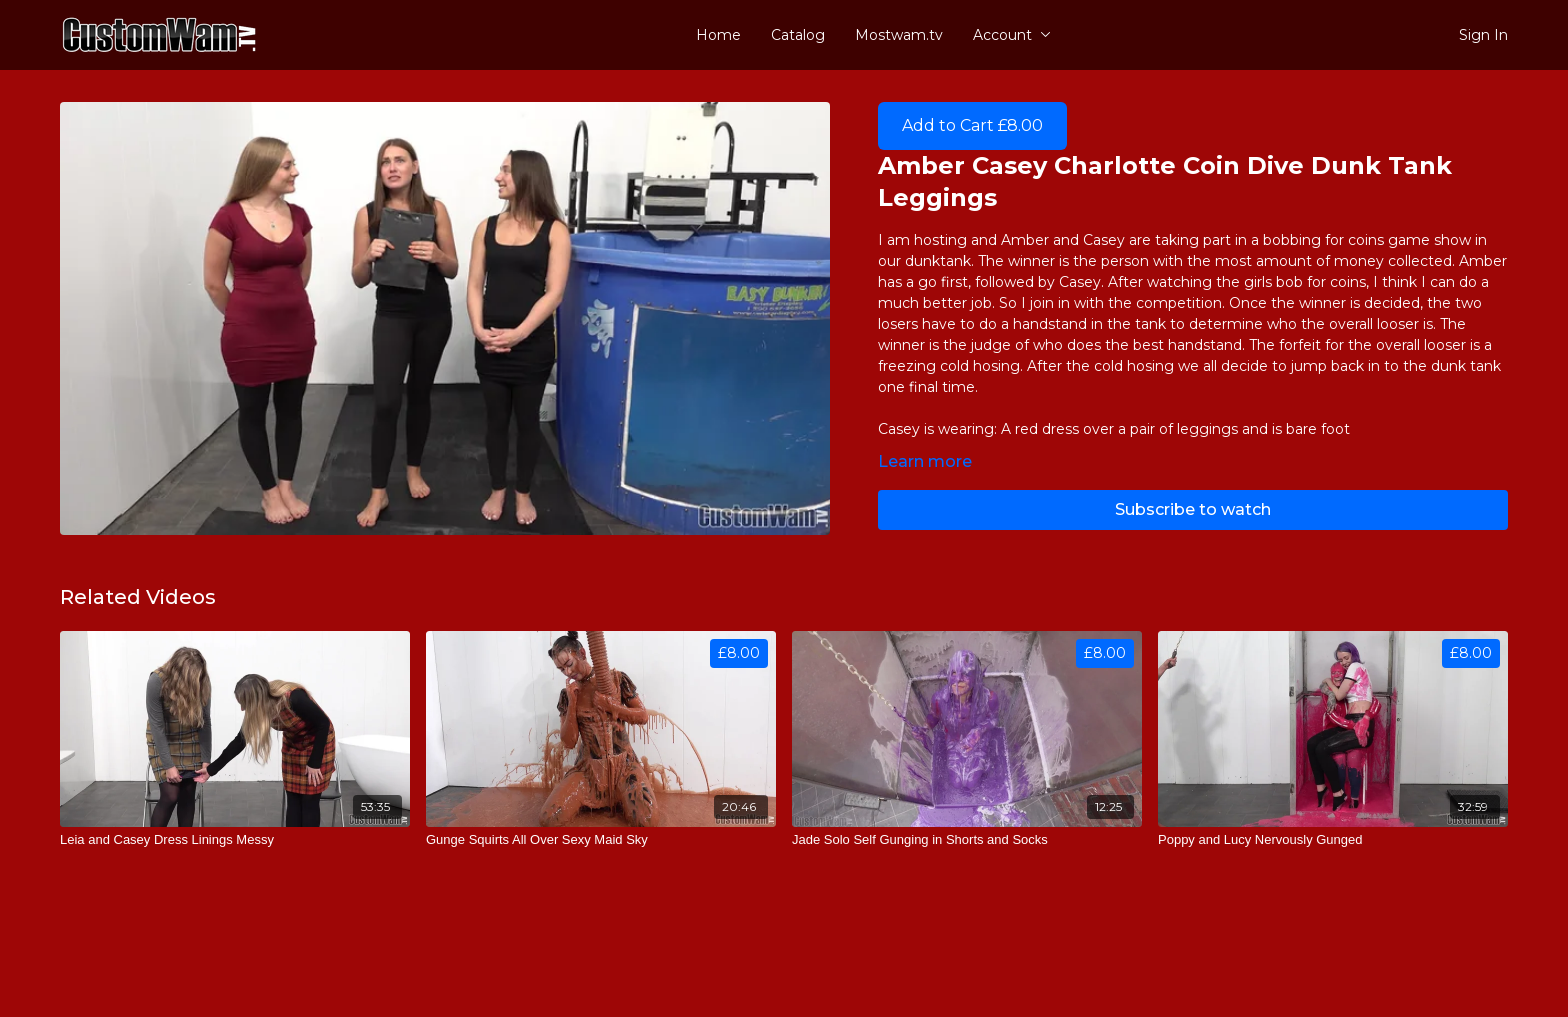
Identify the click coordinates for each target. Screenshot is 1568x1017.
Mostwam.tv (899, 35)
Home (718, 35)
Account (1012, 35)
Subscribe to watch (1193, 509)
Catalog (798, 35)
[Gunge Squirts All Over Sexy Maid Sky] (601, 840)
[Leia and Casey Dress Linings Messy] (235, 840)
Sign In (1483, 35)
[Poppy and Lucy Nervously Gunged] (1333, 840)
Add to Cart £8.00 (972, 125)
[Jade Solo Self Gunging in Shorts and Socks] (967, 840)
